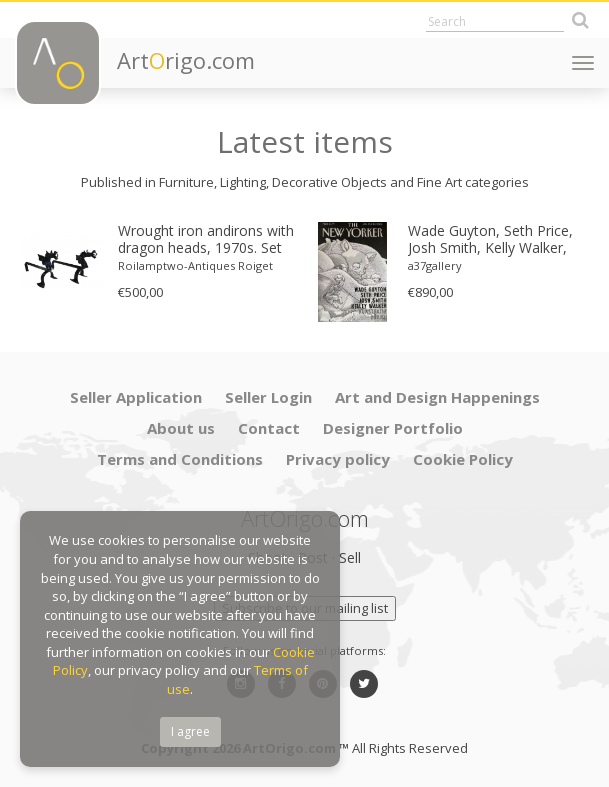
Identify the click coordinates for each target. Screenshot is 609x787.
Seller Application (136, 397)
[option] (160, 262)
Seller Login (268, 397)
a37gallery (435, 265)
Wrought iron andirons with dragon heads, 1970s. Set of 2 (206, 240)
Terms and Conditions (180, 459)
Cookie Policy (463, 459)
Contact (269, 428)
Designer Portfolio (393, 428)
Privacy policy (338, 459)
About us (181, 428)
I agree (190, 731)
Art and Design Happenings (437, 397)
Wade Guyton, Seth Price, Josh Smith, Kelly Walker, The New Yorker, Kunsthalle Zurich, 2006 (498, 240)
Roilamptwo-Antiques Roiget (195, 265)
